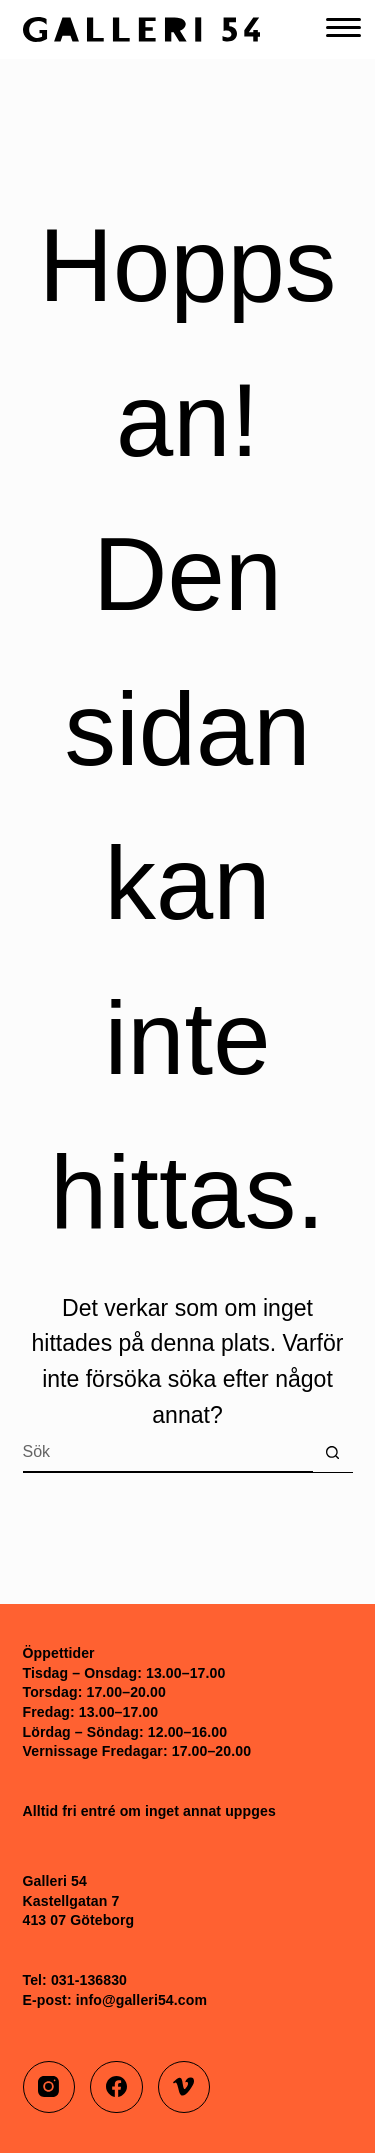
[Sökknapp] (333, 1453)
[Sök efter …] (168, 1453)
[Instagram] (49, 2087)
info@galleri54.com (141, 2000)
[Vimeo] (184, 2087)
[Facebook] (116, 2087)
